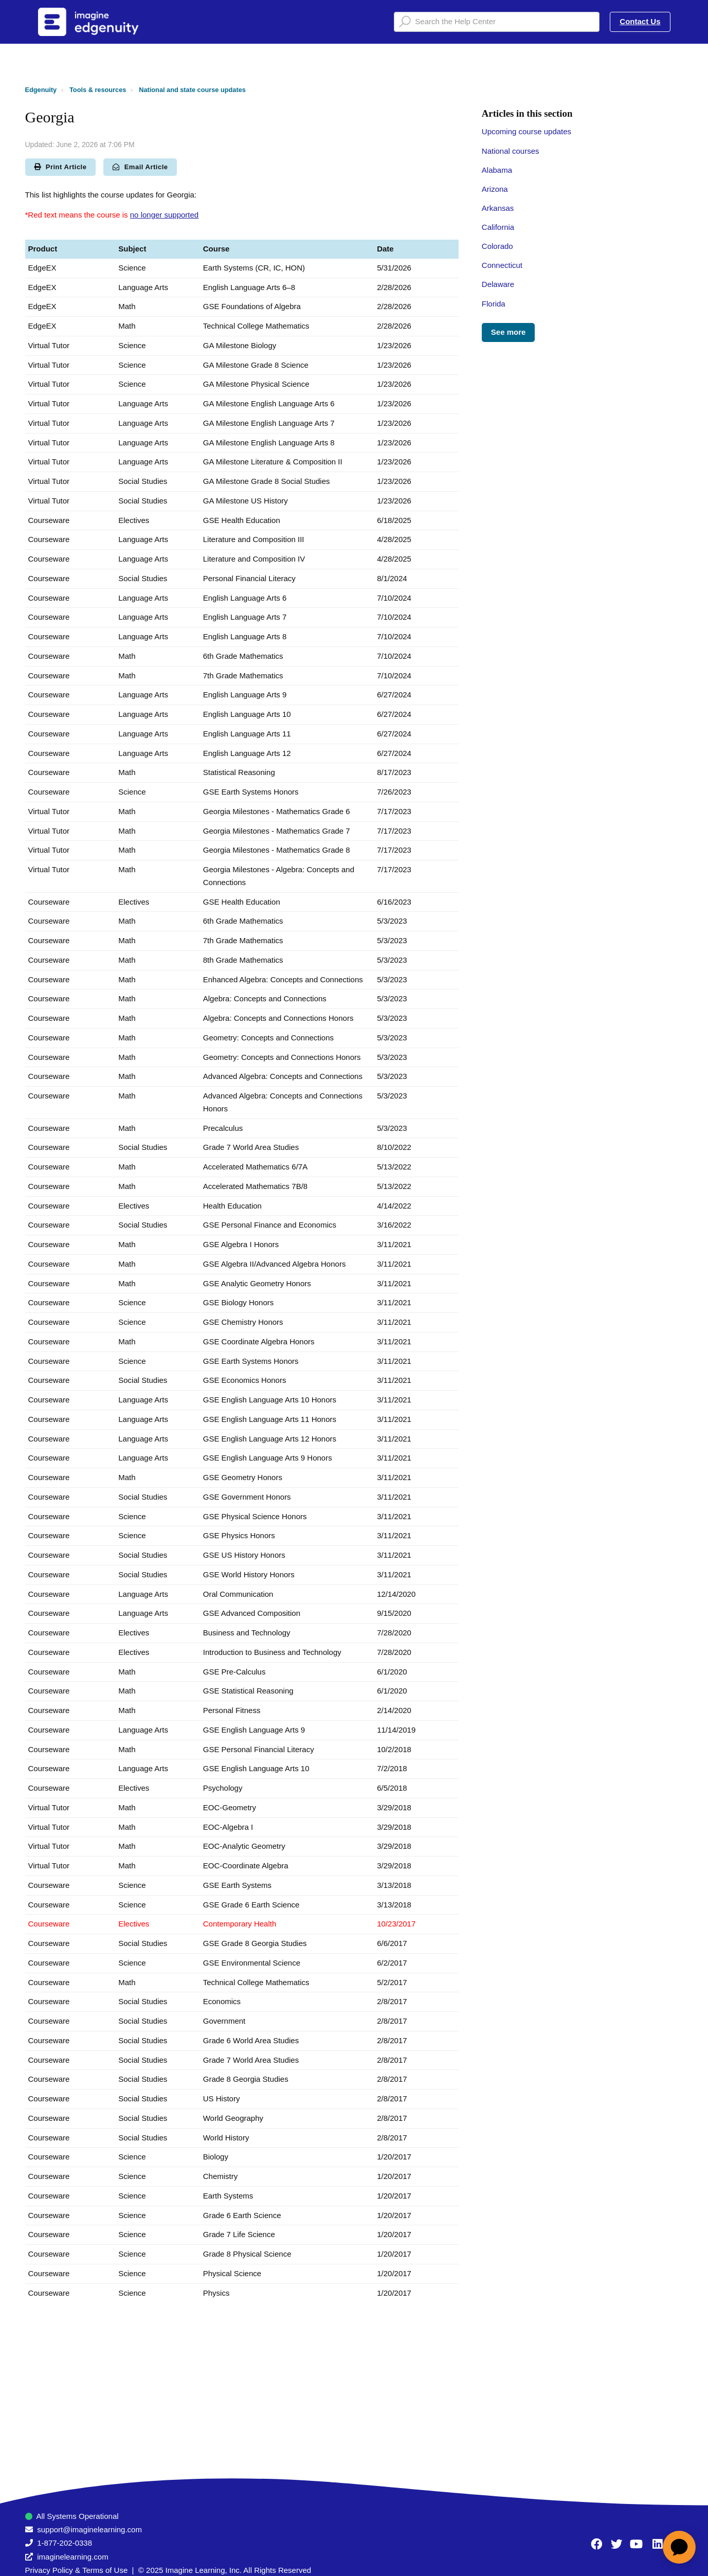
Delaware (498, 284)
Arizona (495, 189)
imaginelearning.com (72, 2556)
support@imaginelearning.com (89, 2529)
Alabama (497, 170)
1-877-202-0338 (64, 2542)
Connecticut (502, 265)
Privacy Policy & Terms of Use (76, 2570)
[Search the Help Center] (497, 22)
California (498, 227)
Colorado (497, 246)
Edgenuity (41, 90)
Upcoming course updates (526, 131)
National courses (510, 151)
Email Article (140, 167)
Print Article (60, 167)
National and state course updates (192, 90)
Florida (493, 303)
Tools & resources (97, 90)
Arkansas (498, 208)
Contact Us (640, 21)
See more (508, 332)
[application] (679, 2547)
